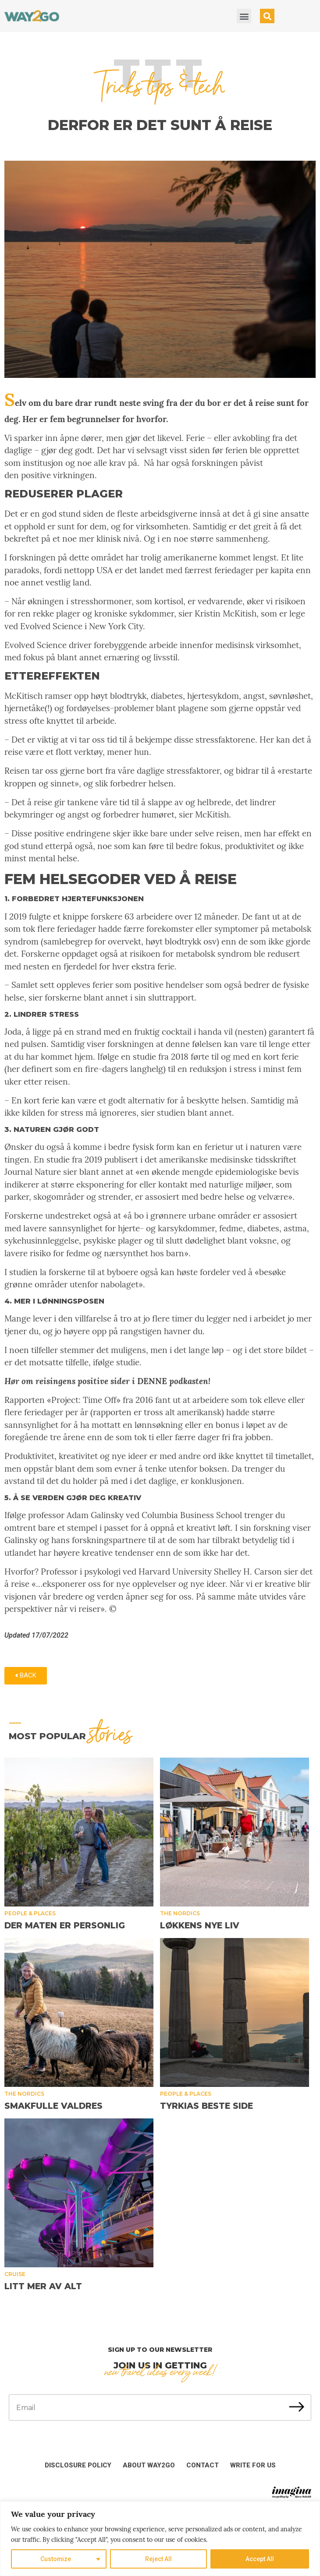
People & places (30, 1913)
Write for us (253, 2465)
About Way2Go (149, 2465)
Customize (55, 2558)
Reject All (159, 2558)
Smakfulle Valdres (53, 2106)
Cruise (14, 2274)
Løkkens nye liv (199, 1926)
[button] (244, 16)
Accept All (259, 2558)
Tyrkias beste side (206, 2106)
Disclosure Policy (78, 2465)
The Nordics (180, 1913)
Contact (202, 2465)
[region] (160, 2538)
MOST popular (70, 1736)
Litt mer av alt (43, 2286)
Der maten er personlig (64, 1926)
